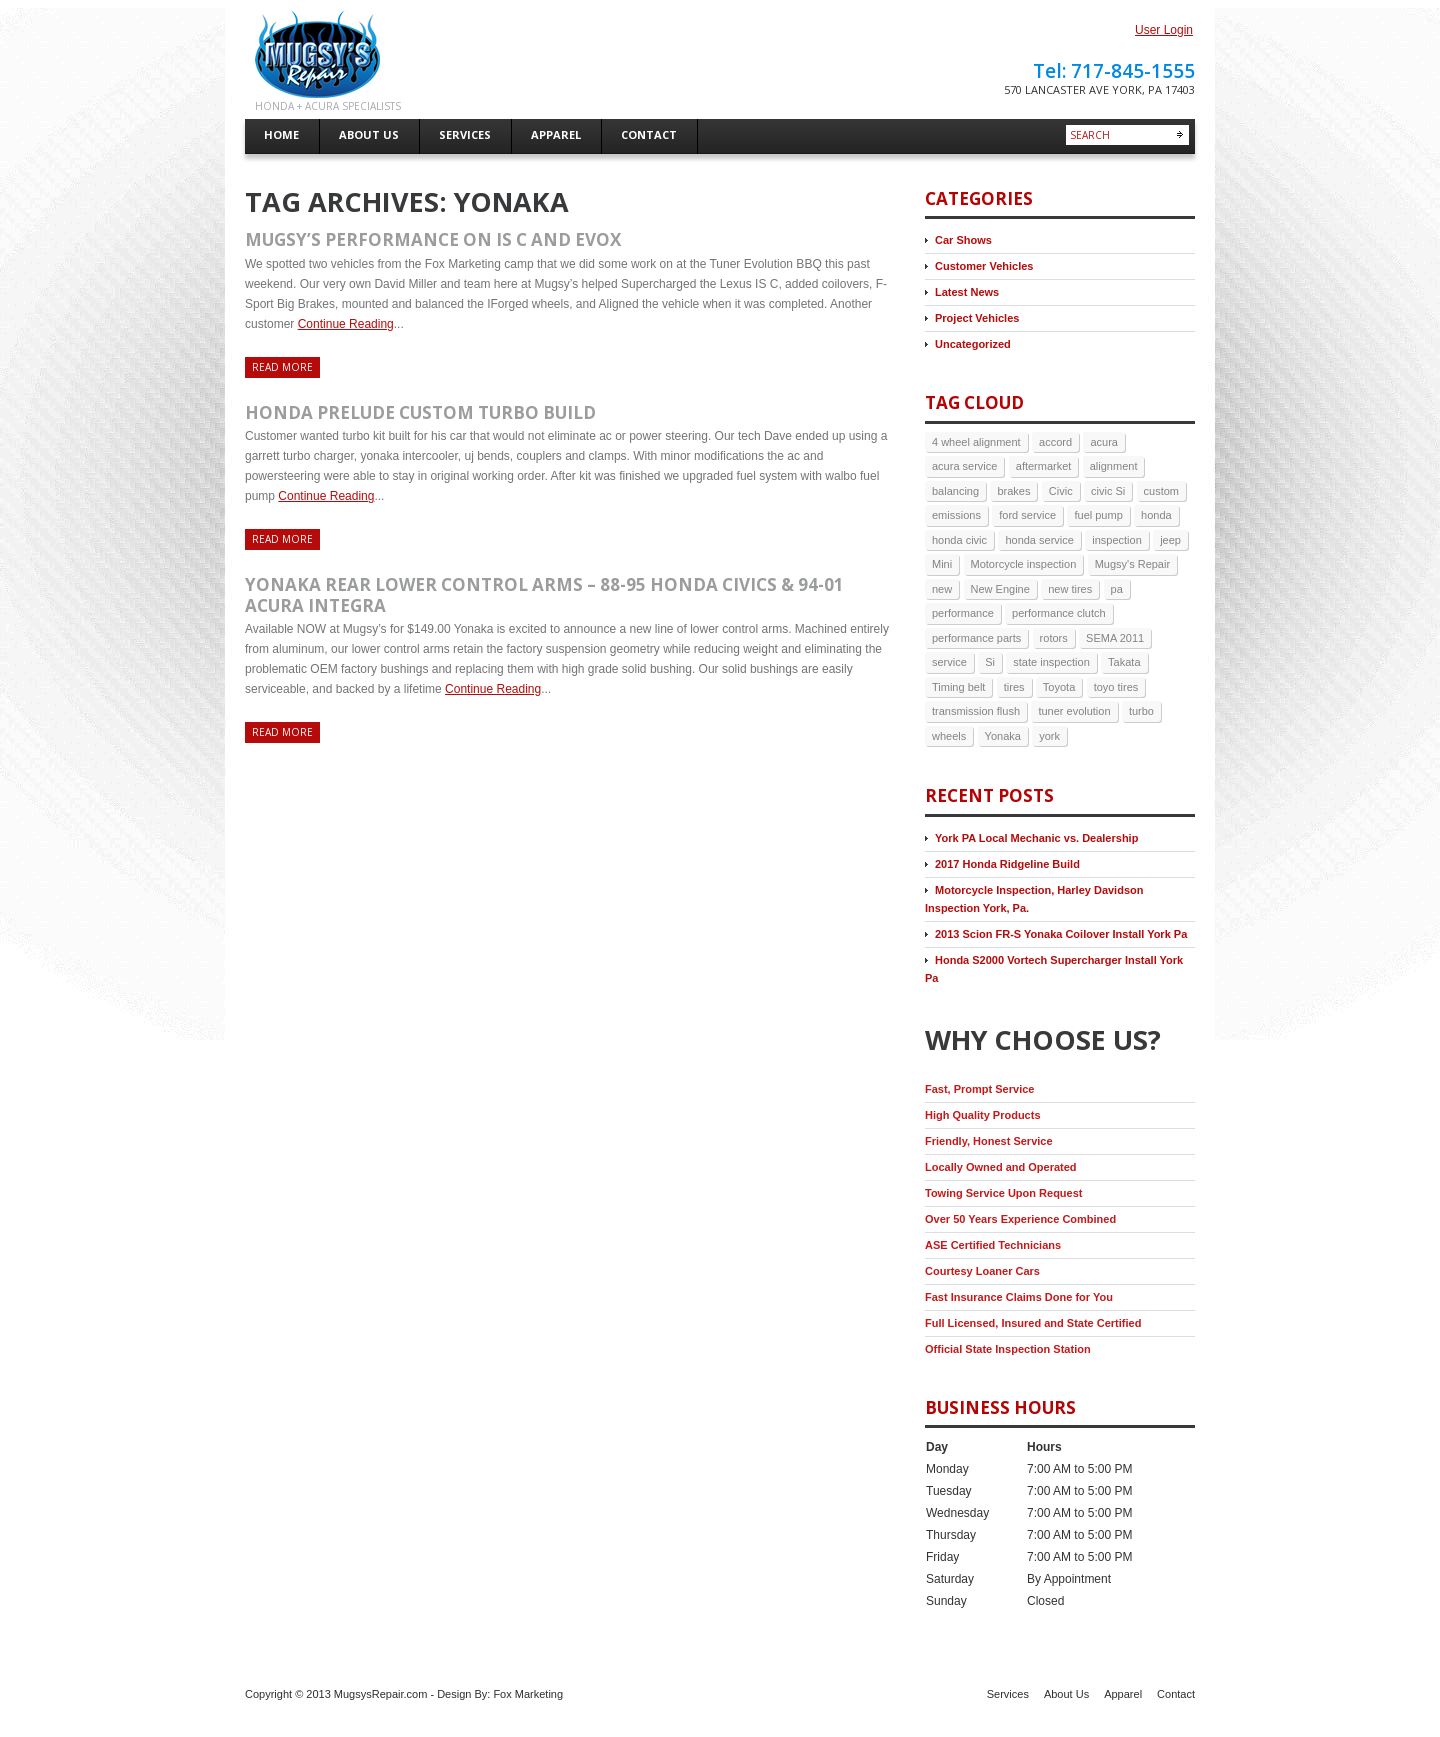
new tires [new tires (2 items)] (1070, 589)
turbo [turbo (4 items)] (1141, 711)
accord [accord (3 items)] (1055, 442)
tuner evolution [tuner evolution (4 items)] (1074, 711)
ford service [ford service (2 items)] (1027, 515)
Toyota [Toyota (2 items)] (1059, 687)
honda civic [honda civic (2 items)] (959, 540)
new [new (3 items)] (942, 589)
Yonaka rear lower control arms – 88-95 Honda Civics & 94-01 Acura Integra (544, 594)
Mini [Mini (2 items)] (942, 564)
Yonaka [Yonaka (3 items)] (1003, 736)
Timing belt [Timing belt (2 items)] (958, 687)
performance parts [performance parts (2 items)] (976, 638)
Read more (282, 367)
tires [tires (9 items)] (1014, 687)
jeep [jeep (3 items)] (1170, 540)
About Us (1066, 1694)
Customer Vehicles (984, 266)
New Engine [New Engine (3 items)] (1000, 589)
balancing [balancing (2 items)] (955, 491)
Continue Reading (346, 324)
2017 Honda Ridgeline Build (1007, 864)
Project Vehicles (977, 318)
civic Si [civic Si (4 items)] (1108, 491)
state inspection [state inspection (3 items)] (1051, 662)
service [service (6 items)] (949, 662)
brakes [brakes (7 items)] (1013, 491)
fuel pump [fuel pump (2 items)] (1098, 515)
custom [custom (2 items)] (1161, 491)
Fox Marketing (528, 1694)
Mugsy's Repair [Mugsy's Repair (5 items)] (1132, 564)
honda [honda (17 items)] (1156, 515)
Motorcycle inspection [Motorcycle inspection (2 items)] (1024, 564)
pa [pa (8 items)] (1117, 589)
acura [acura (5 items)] (1104, 442)
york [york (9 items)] (1049, 736)
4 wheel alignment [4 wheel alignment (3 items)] (976, 442)
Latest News (967, 292)
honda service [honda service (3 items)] (1039, 540)
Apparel (1123, 1694)
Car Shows (963, 240)
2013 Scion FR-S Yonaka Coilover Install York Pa (1061, 934)
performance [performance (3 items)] (963, 613)
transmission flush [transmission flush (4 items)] (976, 711)
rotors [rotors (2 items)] (1054, 638)
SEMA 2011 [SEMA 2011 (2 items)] (1115, 638)
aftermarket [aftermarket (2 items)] (1044, 466)
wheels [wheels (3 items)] (949, 736)
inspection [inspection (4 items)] (1117, 540)
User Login (1164, 30)
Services (1008, 1694)
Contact (1176, 1694)
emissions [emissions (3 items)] (956, 515)
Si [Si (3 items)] (990, 662)
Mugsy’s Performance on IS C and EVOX (433, 239)
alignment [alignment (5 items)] (1114, 466)
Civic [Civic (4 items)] (1061, 491)
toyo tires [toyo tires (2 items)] (1116, 687)
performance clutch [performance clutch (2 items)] (1059, 613)
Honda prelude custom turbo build (420, 412)
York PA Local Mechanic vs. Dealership (1036, 838)
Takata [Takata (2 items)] (1124, 662)
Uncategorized (973, 344)
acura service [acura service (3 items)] (964, 466)
